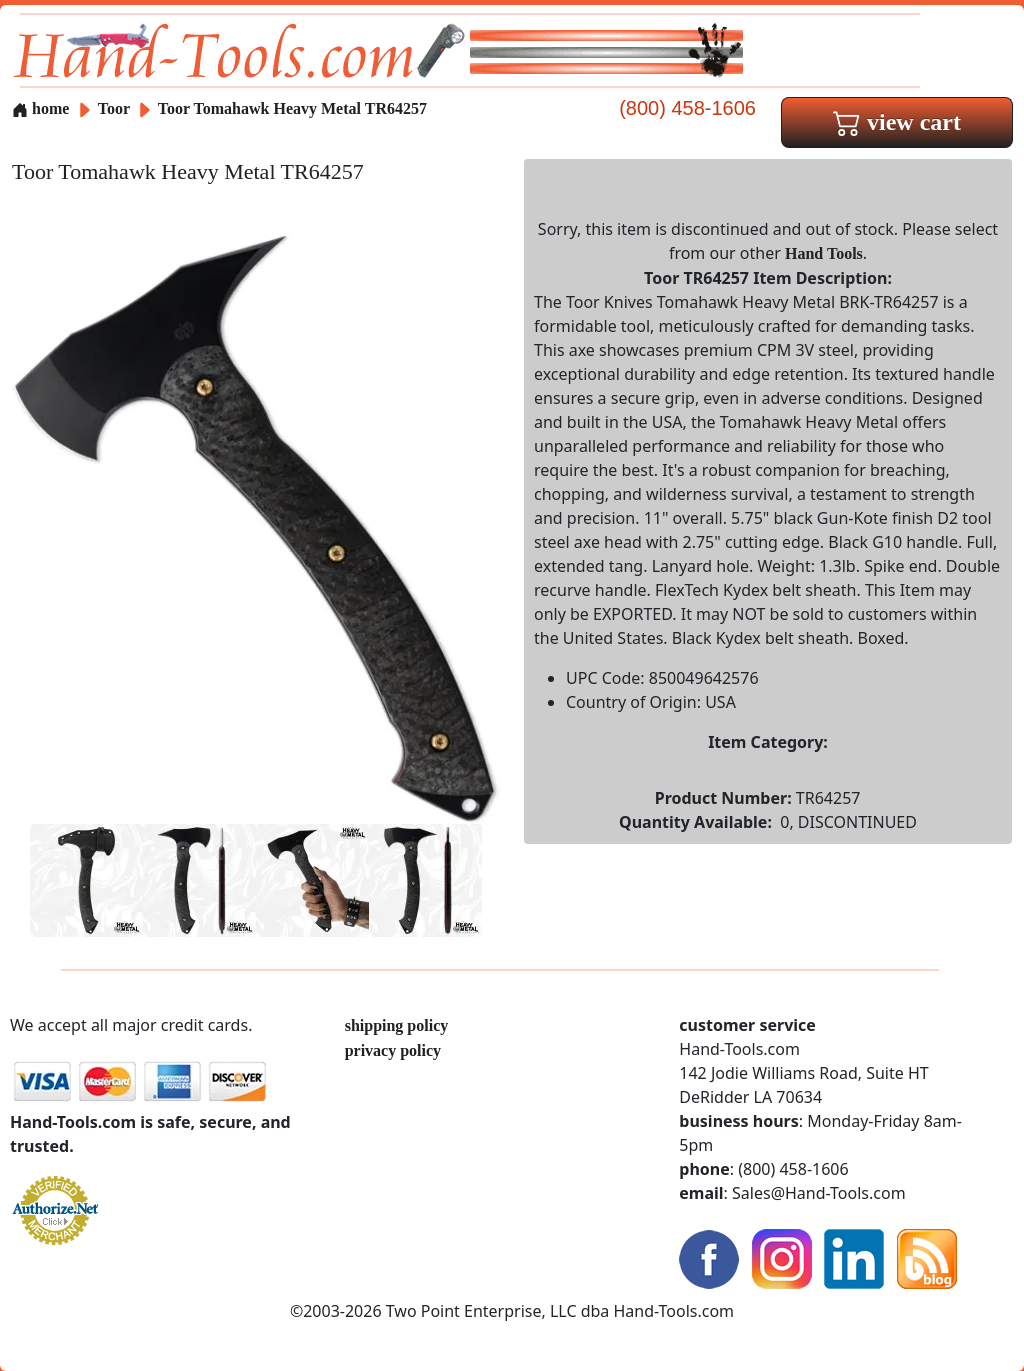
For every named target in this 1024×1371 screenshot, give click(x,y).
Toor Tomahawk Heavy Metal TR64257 (292, 108)
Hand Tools (824, 253)
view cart (897, 122)
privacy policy (393, 1050)
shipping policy (397, 1025)
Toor (116, 108)
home (40, 108)
